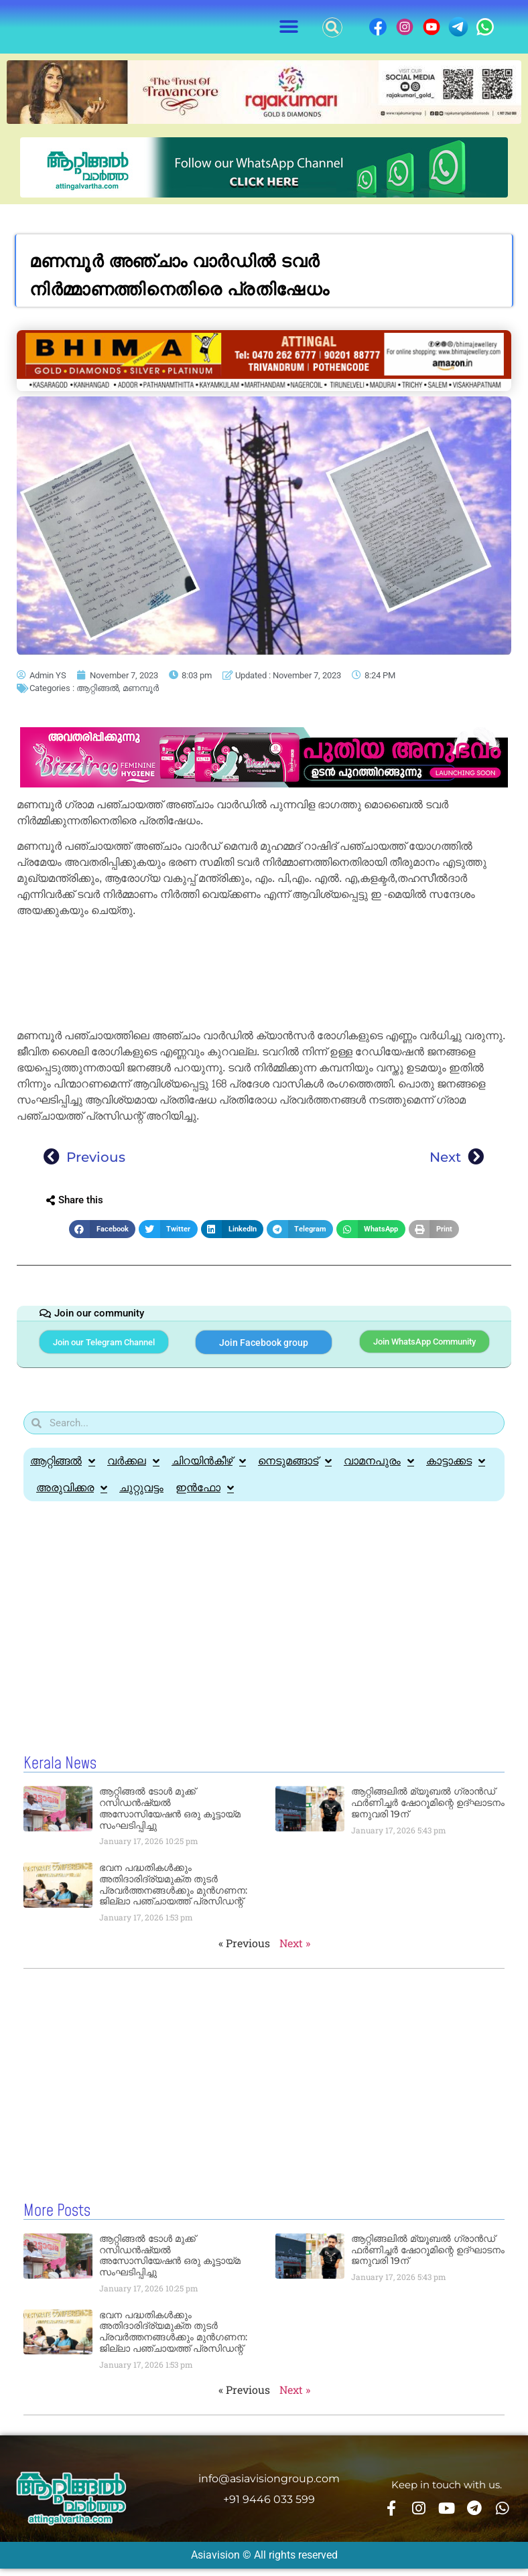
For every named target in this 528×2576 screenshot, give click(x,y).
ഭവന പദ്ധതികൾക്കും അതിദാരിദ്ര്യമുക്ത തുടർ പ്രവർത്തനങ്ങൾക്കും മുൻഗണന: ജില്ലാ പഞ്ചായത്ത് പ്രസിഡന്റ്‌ (173, 1893)
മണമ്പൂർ (141, 688)
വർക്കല (133, 1470)
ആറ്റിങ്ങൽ (97, 688)
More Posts (56, 2218)
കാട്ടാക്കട (455, 1470)
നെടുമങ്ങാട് (295, 1470)
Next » (294, 1951)
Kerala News (59, 1772)
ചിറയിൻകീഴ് (209, 1470)
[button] (289, 27)
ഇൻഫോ (205, 1497)
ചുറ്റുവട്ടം (141, 1496)
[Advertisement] (264, 975)
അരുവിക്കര (71, 1497)
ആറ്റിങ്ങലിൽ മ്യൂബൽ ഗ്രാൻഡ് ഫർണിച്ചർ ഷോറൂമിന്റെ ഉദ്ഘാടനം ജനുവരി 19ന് (428, 1811)
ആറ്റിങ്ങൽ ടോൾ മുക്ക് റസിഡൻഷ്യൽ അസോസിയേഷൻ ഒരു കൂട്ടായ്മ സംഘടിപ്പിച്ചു (170, 1816)
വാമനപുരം (379, 1470)
